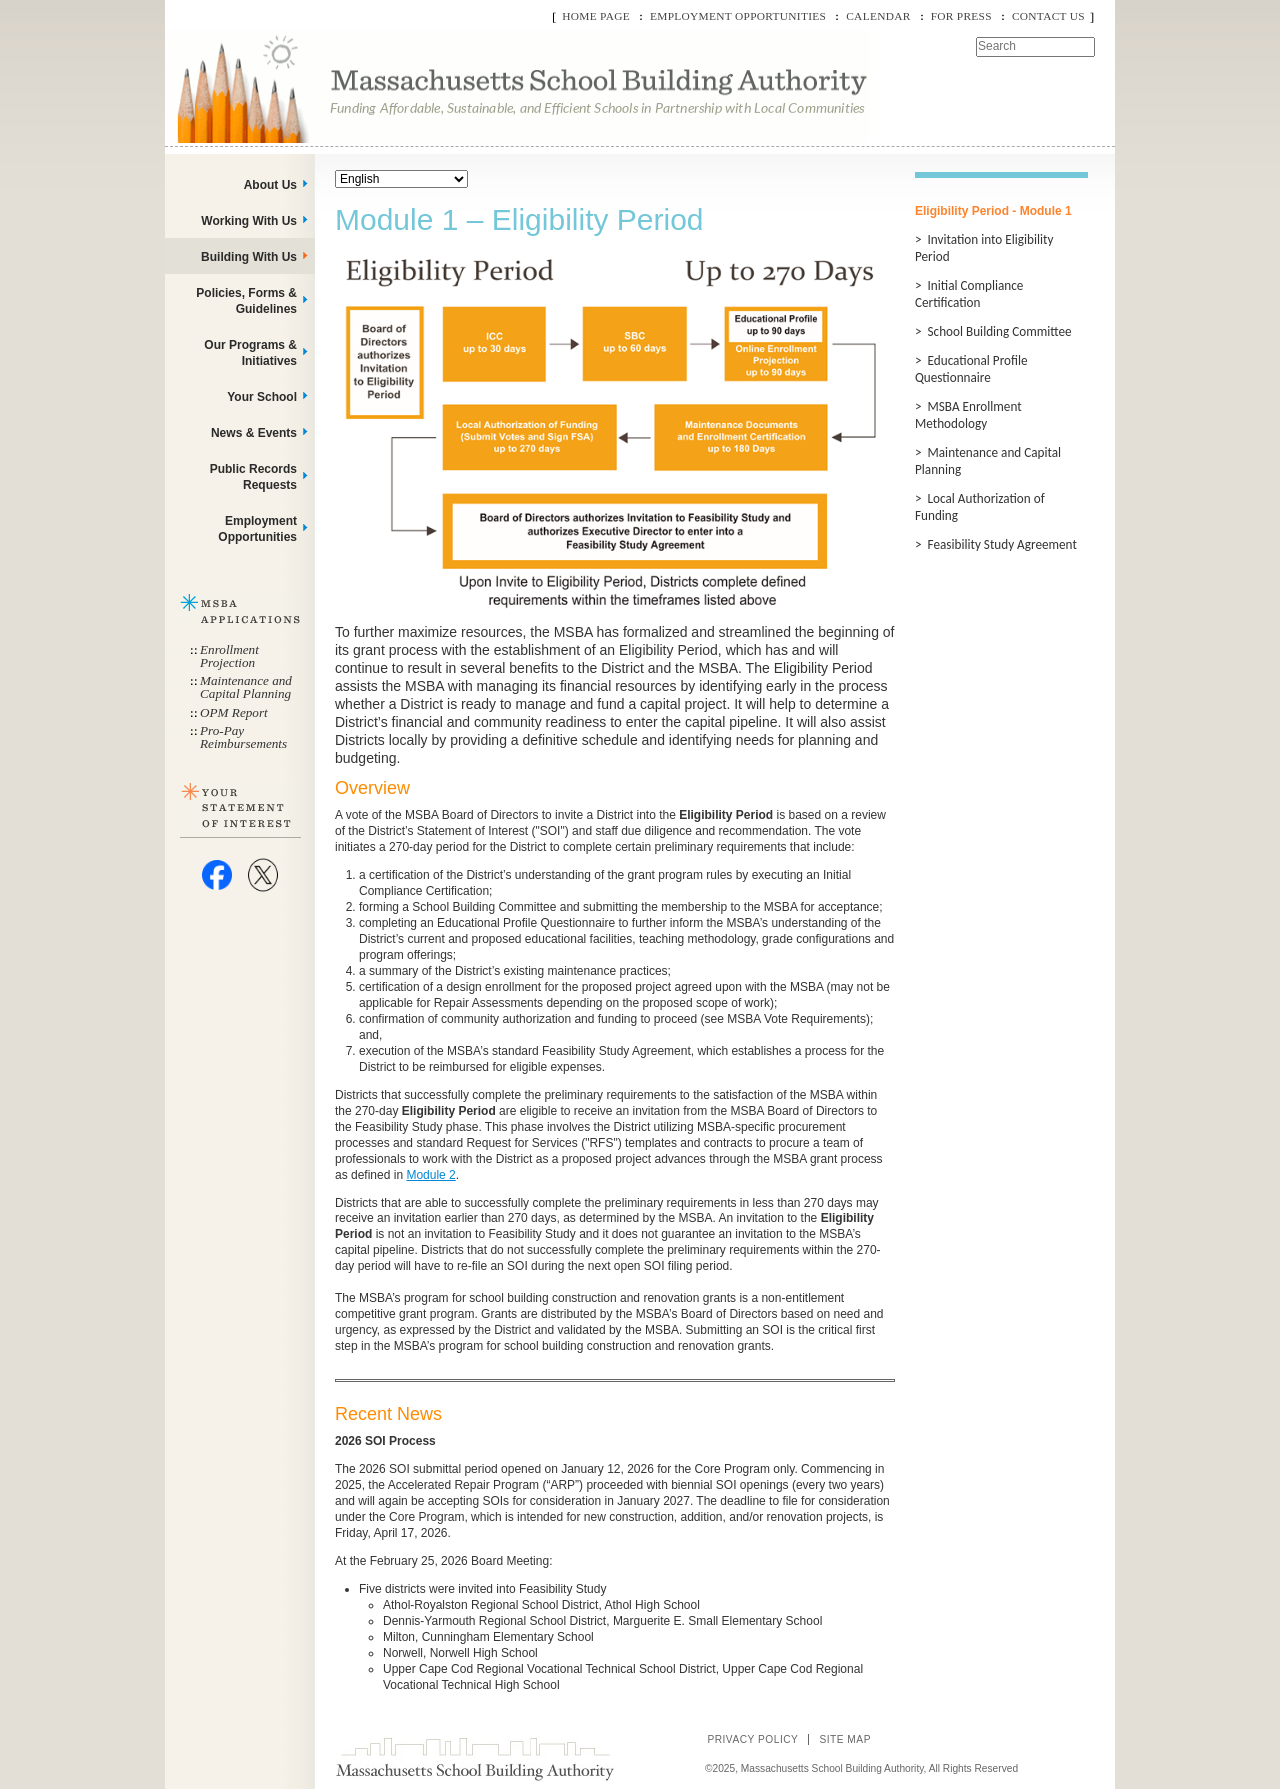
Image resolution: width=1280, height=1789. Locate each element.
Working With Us (249, 221)
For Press (961, 16)
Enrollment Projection (229, 656)
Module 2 (430, 1175)
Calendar (878, 16)
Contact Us (1048, 16)
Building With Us (249, 257)
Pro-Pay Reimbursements (243, 737)
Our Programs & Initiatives (250, 353)
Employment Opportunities (738, 16)
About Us (270, 185)
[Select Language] (401, 179)
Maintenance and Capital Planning (246, 687)
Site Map (845, 1739)
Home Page (596, 16)
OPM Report (234, 712)
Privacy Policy (752, 1739)
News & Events (254, 433)
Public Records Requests (253, 477)
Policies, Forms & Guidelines (246, 301)
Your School (262, 397)
